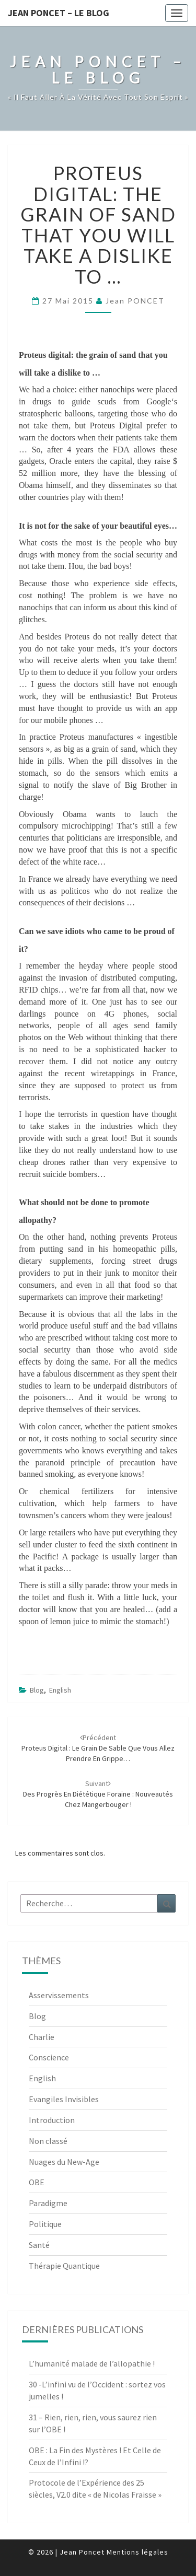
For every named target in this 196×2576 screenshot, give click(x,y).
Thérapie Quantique (64, 2265)
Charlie (41, 2037)
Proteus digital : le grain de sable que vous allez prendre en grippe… (98, 1748)
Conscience (49, 2057)
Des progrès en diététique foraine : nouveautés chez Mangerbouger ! (98, 1794)
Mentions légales (137, 2552)
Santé (39, 2245)
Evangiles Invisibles (64, 2099)
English (60, 1690)
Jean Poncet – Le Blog (58, 13)
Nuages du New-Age (64, 2162)
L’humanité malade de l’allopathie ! (92, 2363)
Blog (37, 1690)
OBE (36, 2182)
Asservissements (59, 1995)
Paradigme (48, 2203)
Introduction (52, 2120)
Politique (45, 2224)
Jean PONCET (135, 300)
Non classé (48, 2141)
